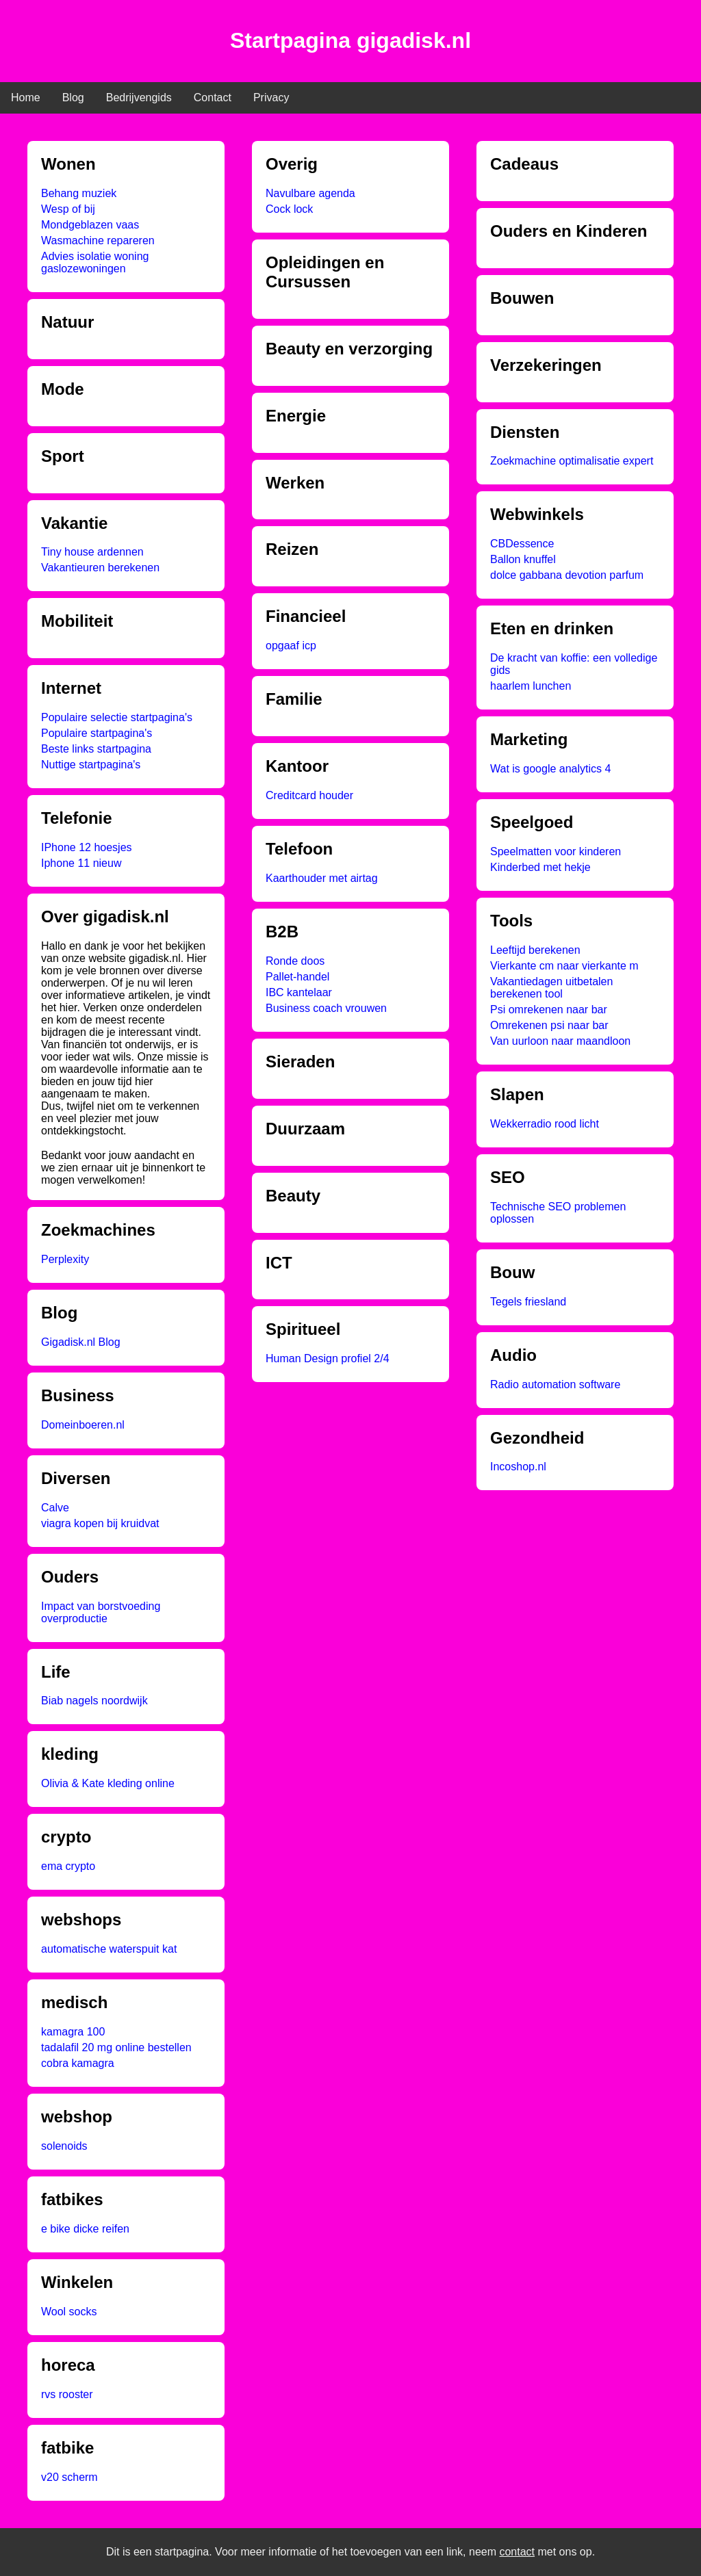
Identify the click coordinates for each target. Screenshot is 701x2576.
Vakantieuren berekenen (100, 567)
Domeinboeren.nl (83, 1425)
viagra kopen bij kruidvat (100, 1523)
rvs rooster (67, 2394)
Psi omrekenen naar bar (548, 1009)
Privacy (271, 97)
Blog (73, 97)
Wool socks (69, 2311)
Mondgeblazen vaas (90, 225)
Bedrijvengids (139, 97)
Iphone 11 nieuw (81, 863)
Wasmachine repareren (98, 240)
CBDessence (522, 543)
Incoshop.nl (518, 1466)
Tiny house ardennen (92, 552)
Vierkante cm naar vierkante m (564, 966)
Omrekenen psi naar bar (549, 1025)
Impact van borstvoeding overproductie (100, 1612)
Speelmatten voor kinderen (555, 851)
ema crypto (68, 1866)
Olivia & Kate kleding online (108, 1783)
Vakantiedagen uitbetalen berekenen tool (551, 988)
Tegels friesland (528, 1301)
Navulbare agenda (310, 193)
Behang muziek (78, 193)
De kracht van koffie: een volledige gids (573, 664)
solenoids (64, 2146)
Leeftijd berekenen (535, 950)
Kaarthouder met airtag (322, 878)
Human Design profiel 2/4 (328, 1358)
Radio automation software (555, 1384)
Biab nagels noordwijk (94, 1700)
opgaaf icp (291, 645)
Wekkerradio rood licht (544, 1124)
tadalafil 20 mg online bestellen (116, 2047)
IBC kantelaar (299, 992)
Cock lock (289, 209)
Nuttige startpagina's (90, 764)
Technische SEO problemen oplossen (558, 1213)
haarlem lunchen (530, 686)
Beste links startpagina (96, 749)
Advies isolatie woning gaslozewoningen (95, 262)
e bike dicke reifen (85, 2229)
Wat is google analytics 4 (550, 769)
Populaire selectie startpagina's (116, 717)
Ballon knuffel (523, 559)
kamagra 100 (73, 2032)
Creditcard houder (309, 795)
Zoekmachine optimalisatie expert (571, 461)
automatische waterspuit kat (109, 1949)
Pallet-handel (297, 977)
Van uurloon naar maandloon (560, 1041)
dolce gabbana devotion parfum (566, 575)
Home (25, 97)
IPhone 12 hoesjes (86, 847)
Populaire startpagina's (96, 733)
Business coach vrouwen (326, 1008)
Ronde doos (295, 961)
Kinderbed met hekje (540, 867)
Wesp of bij (68, 209)
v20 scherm (69, 2477)
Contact (212, 97)
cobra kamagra (77, 2063)
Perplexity (65, 1259)
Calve (55, 1507)
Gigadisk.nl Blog (80, 1342)
